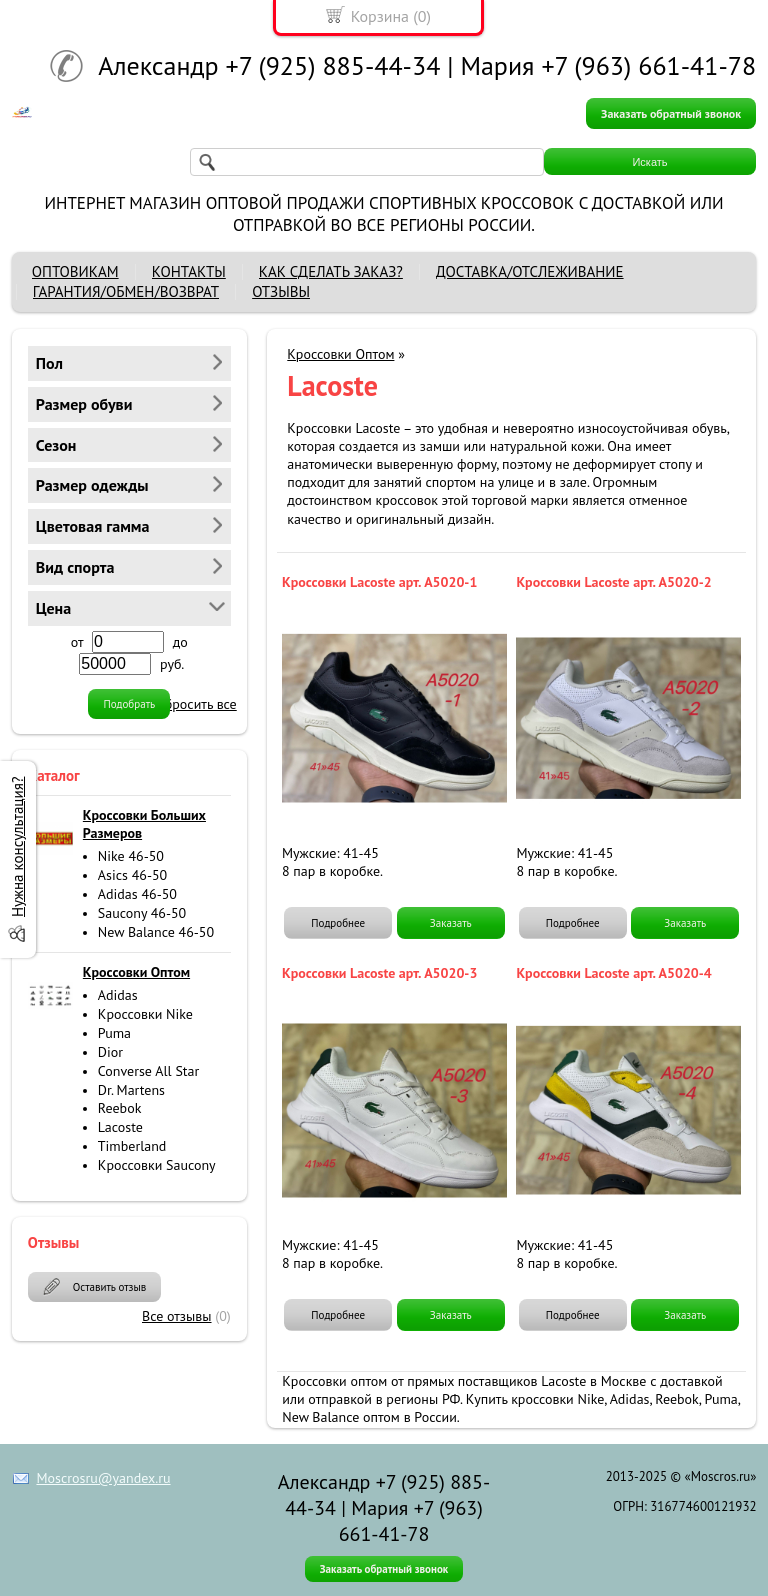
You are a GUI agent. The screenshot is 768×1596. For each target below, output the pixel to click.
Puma (114, 1033)
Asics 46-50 (132, 875)
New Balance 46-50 (156, 932)
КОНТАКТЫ (189, 271)
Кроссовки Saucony (157, 1165)
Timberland (132, 1146)
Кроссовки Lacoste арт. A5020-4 (613, 973)
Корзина (380, 16)
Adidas (118, 995)
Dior (110, 1052)
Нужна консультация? (17, 846)
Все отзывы (177, 1316)
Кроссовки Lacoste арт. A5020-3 (379, 973)
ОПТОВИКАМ (75, 271)
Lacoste (120, 1127)
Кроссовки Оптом (340, 354)
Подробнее (338, 923)
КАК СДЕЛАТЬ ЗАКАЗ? (331, 271)
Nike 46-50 (131, 856)
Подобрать (129, 704)
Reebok (120, 1108)
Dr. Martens (131, 1090)
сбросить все (197, 704)
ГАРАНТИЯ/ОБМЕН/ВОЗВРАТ (126, 291)
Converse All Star (148, 1071)
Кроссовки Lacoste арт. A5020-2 (613, 582)
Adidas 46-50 (137, 894)
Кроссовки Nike (145, 1014)
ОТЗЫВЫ (281, 291)
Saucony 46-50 (142, 913)
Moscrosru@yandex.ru (103, 1478)
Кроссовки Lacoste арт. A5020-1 (379, 582)
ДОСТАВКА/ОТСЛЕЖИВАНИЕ (530, 271)
